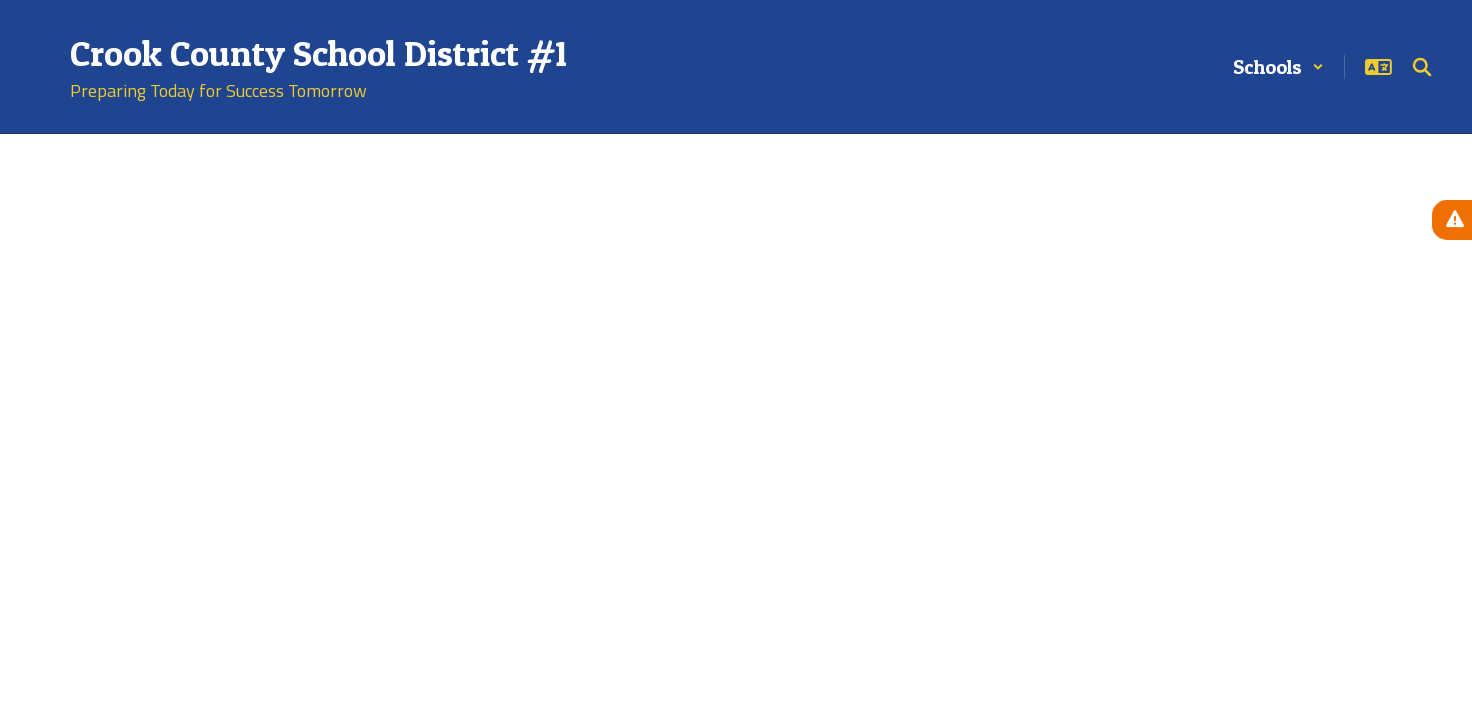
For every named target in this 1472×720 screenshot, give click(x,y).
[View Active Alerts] (1452, 220)
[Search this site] (1422, 67)
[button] (1278, 67)
